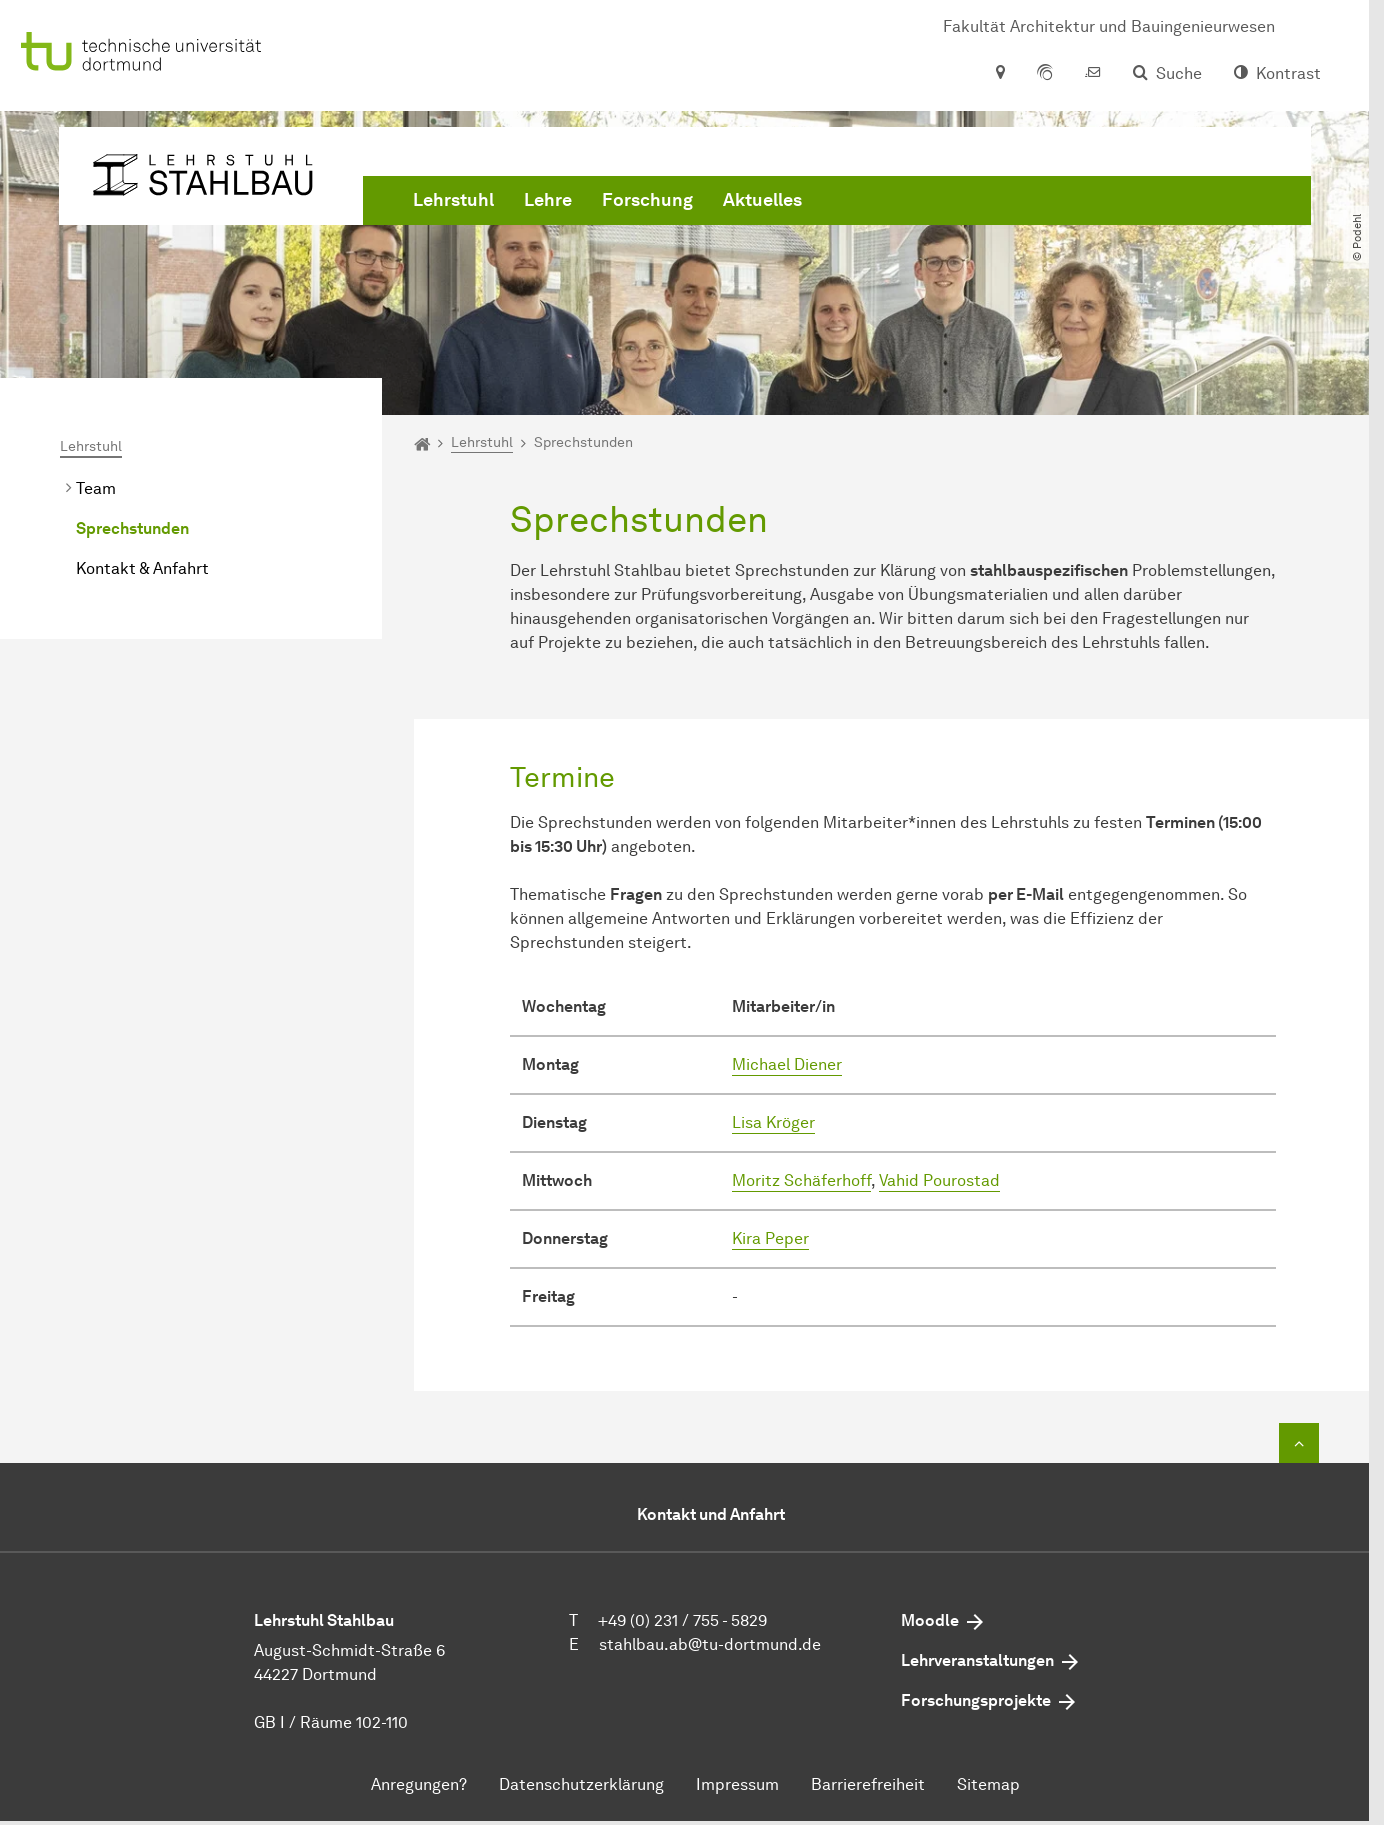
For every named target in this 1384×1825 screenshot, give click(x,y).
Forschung (647, 200)
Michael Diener (787, 1064)
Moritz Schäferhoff (801, 1180)
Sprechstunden (132, 528)
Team (96, 488)
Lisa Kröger (773, 1122)
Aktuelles (762, 200)
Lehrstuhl (453, 200)
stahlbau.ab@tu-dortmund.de (710, 1644)
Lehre (548, 200)
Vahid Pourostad (939, 1180)
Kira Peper (770, 1238)
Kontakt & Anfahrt (142, 568)
